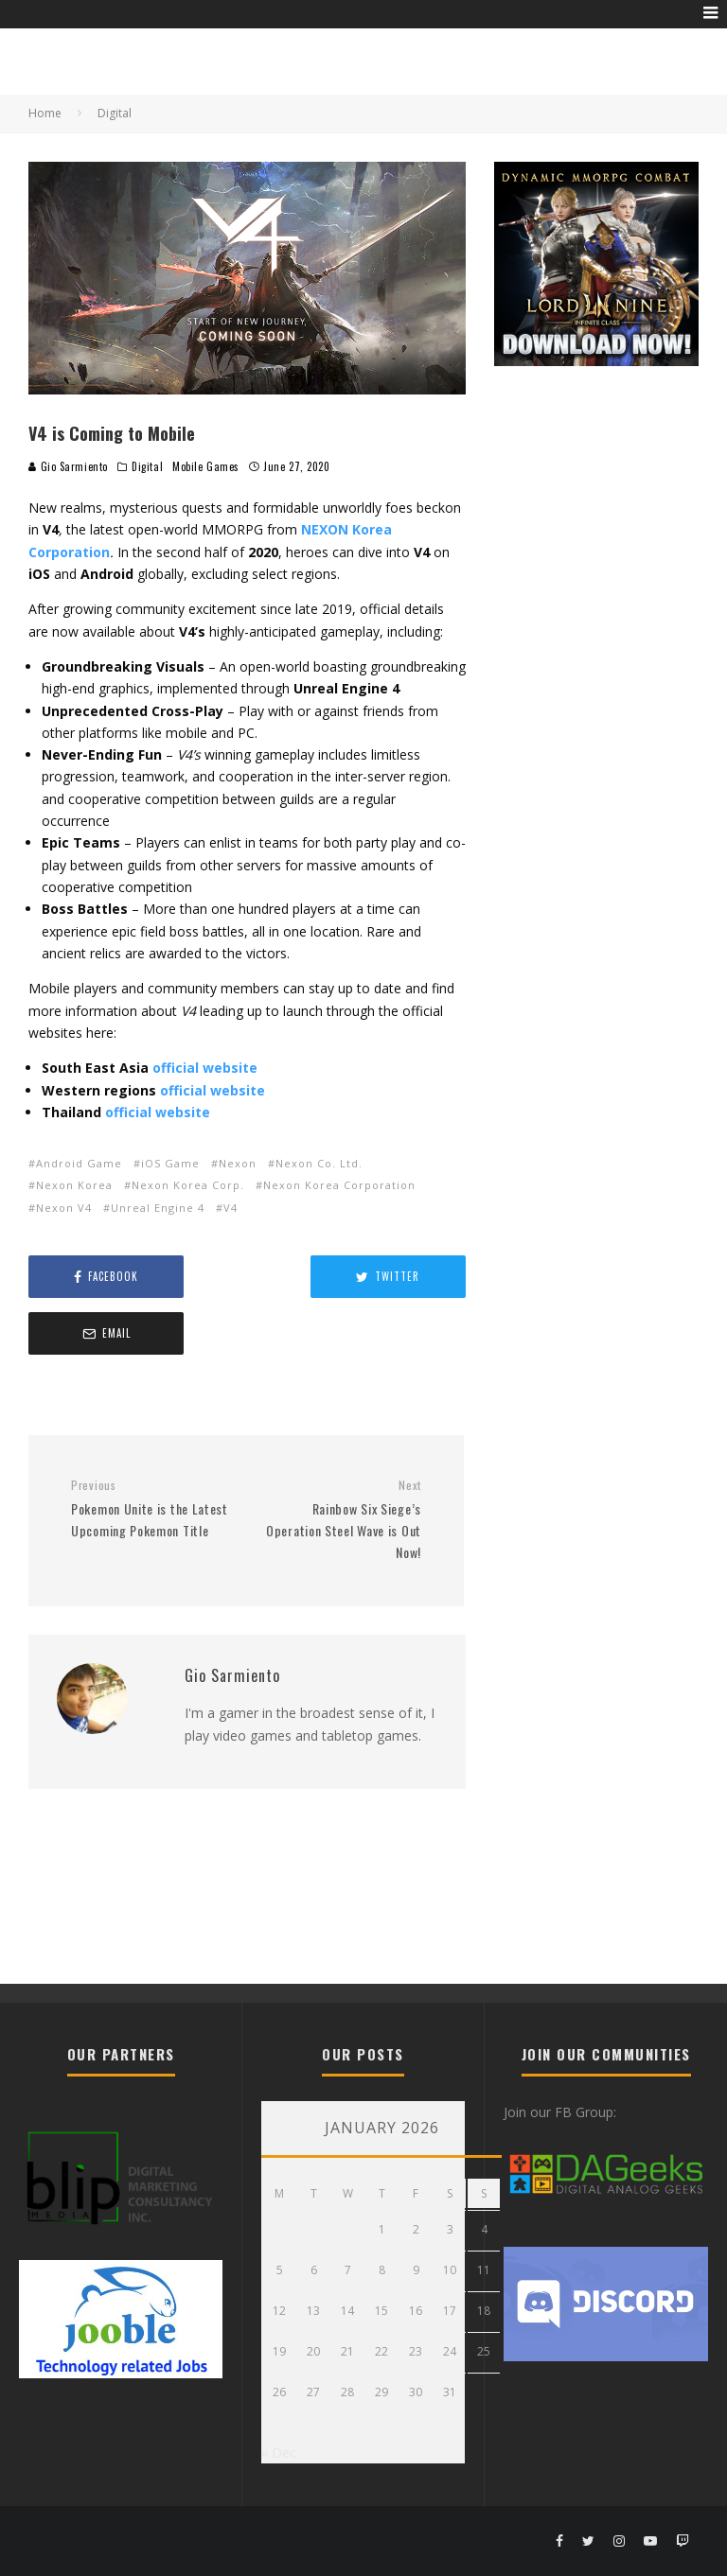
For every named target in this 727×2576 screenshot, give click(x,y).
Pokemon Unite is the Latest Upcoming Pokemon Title (151, 1452)
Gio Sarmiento (68, 466)
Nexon (238, 1163)
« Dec (278, 2453)
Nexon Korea (74, 1185)
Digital (147, 466)
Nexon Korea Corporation (339, 1185)
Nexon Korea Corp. (188, 1185)
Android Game (79, 1163)
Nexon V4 (64, 1207)
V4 (230, 1207)
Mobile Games (205, 466)
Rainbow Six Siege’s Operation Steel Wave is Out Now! (340, 1463)
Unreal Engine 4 (157, 1207)
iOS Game (170, 1163)
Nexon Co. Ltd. (319, 1163)
